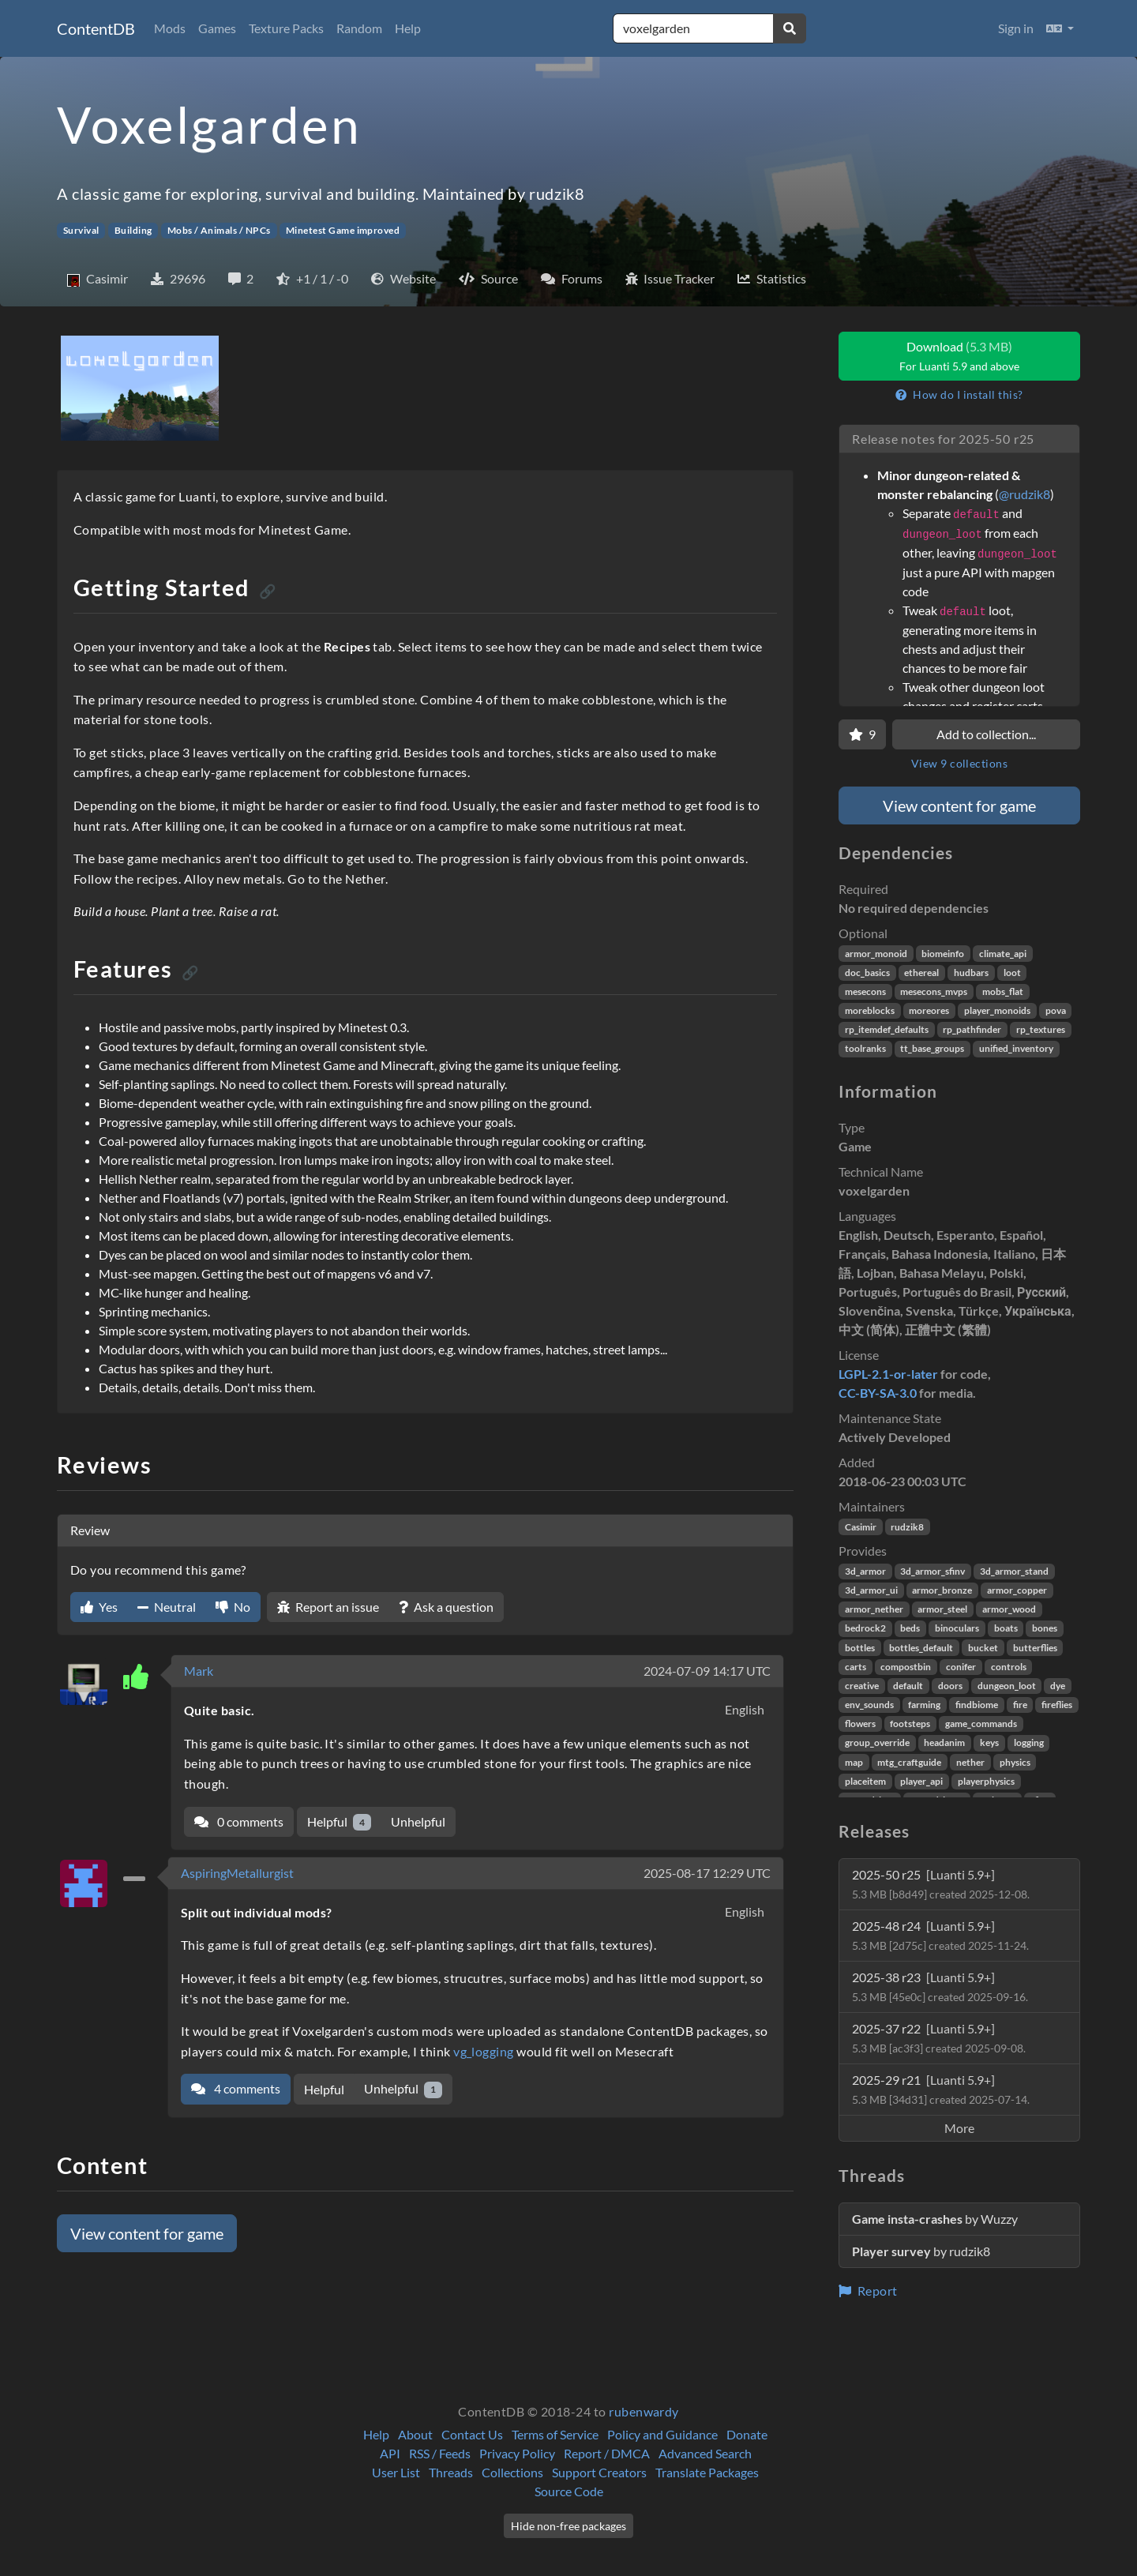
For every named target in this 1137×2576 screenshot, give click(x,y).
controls (1008, 1667)
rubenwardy (644, 2411)
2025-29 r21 (941, 2089)
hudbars (971, 972)
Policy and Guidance (662, 2434)
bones (1044, 1628)
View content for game (146, 2233)
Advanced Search (705, 2453)
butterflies (1035, 1648)
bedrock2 (865, 1628)
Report (868, 2290)
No (233, 1606)
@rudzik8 (1024, 493)
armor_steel (942, 1609)
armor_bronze (942, 1590)
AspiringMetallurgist (237, 1872)
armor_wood (1009, 1609)
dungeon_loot (1007, 1686)
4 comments (235, 2088)
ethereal (921, 972)
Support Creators (599, 2472)
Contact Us (472, 2434)
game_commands (981, 1723)
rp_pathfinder (972, 1029)
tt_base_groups (932, 1048)
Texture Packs (286, 28)
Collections (512, 2472)
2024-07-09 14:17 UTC (707, 1670)
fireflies (1056, 1704)
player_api (921, 1781)
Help (408, 28)
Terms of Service (555, 2434)
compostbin (905, 1667)
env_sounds (869, 1704)
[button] (1060, 28)
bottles (860, 1648)
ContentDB (96, 28)
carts (855, 1667)
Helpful (339, 1822)
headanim (944, 1742)
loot (1012, 972)
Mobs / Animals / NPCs (219, 230)
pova (1055, 1010)
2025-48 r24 (940, 1935)
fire (1020, 1704)
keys (989, 1742)
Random (359, 28)
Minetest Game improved (343, 230)
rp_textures (1040, 1029)
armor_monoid (876, 953)
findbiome (976, 1704)
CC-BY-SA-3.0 (878, 1392)
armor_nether (874, 1609)
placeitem (865, 1781)
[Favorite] (862, 734)
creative (862, 1686)
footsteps (910, 1723)
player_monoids (997, 1010)
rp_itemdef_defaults (887, 1029)
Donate (746, 2434)
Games (217, 28)
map (854, 1762)
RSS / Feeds (440, 2453)
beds (910, 1628)
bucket (983, 1648)
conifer (961, 1667)
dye (1057, 1686)
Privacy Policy (517, 2453)
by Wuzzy (935, 2218)
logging (1029, 1742)
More (959, 2127)
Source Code (569, 2491)
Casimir (860, 1527)
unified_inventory (1016, 1048)
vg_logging (483, 2051)
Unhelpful (418, 1821)
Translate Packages (707, 2472)
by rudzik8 (921, 2251)
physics (1015, 1762)
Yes (99, 1606)
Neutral (166, 1606)
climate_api (1002, 953)
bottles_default (921, 1648)
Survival (81, 230)
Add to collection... (986, 734)
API (390, 2453)
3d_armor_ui (871, 1590)
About (415, 2434)
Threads (451, 2472)
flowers (860, 1723)
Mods (170, 28)
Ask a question (446, 1606)
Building (133, 230)
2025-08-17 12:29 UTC (707, 1872)
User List (396, 2472)
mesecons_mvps (933, 991)
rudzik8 (907, 1527)
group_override (877, 1742)
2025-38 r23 (940, 1986)
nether (970, 1762)
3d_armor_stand (1014, 1571)
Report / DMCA (607, 2453)
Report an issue (328, 1606)
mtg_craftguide (909, 1762)
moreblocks (870, 1010)
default (908, 1686)
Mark (198, 1670)
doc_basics (867, 972)
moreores (929, 1010)
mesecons (865, 991)
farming (924, 1704)
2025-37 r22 (939, 2038)
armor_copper (1017, 1590)
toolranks (865, 1048)
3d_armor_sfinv (932, 1571)
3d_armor (865, 1571)
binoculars (957, 1628)
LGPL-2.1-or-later (888, 1373)
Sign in (1016, 28)
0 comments (238, 1821)
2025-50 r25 (941, 1884)
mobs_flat (1002, 991)
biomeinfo (942, 953)
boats (1006, 1628)
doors (950, 1686)
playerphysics (986, 1781)
